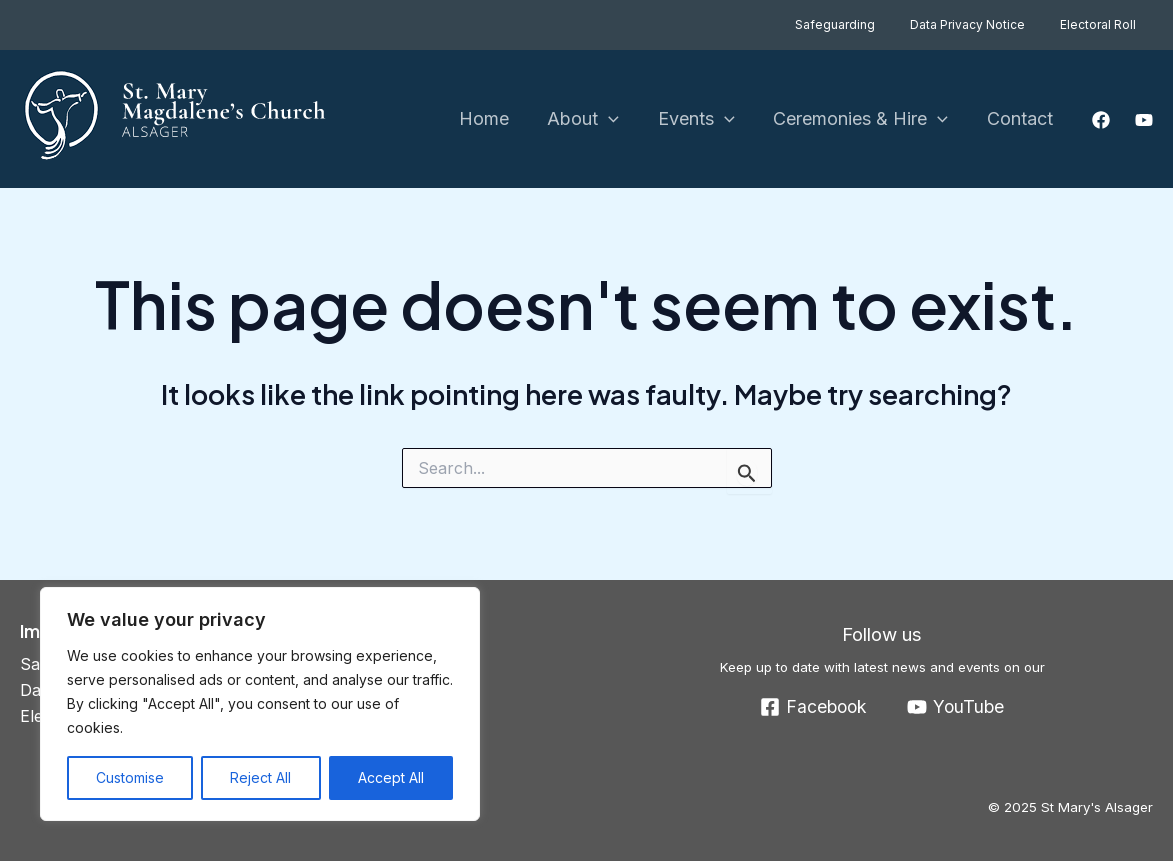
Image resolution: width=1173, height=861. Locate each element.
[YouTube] (1144, 120)
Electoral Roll (1103, 24)
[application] (618, 119)
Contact (1021, 118)
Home (496, 118)
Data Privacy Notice (983, 24)
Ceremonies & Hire (864, 119)
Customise (130, 777)
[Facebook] (1101, 120)
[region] (260, 704)
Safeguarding (862, 24)
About (593, 119)
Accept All (391, 777)
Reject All (260, 777)
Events (702, 119)
